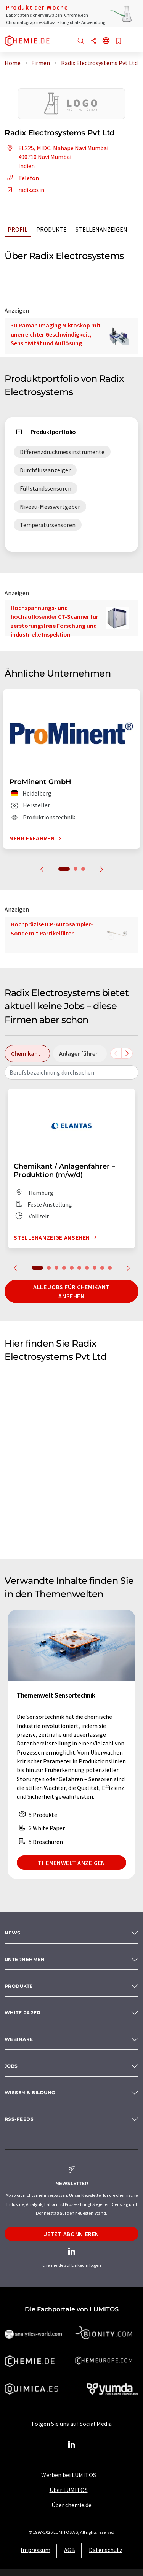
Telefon (22, 178)
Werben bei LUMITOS (68, 2475)
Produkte (51, 229)
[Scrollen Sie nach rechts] (127, 1053)
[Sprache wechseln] (106, 41)
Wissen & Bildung (30, 2092)
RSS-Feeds (19, 2119)
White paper (22, 2012)
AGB (69, 2550)
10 (110, 1268)
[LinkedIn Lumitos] (71, 2445)
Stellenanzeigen (101, 229)
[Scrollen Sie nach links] (116, 1053)
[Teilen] (93, 41)
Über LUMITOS (69, 2489)
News (13, 1933)
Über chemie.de (71, 2505)
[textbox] (71, 1072)
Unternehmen (25, 1959)
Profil (17, 229)
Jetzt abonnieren (71, 2234)
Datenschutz (105, 2550)
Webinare (19, 2039)
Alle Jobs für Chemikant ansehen (71, 1291)
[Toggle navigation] (133, 42)
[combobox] (71, 1072)
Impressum (35, 2550)
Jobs (11, 2066)
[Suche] (81, 41)
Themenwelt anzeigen (71, 1862)
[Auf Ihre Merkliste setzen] (118, 41)
